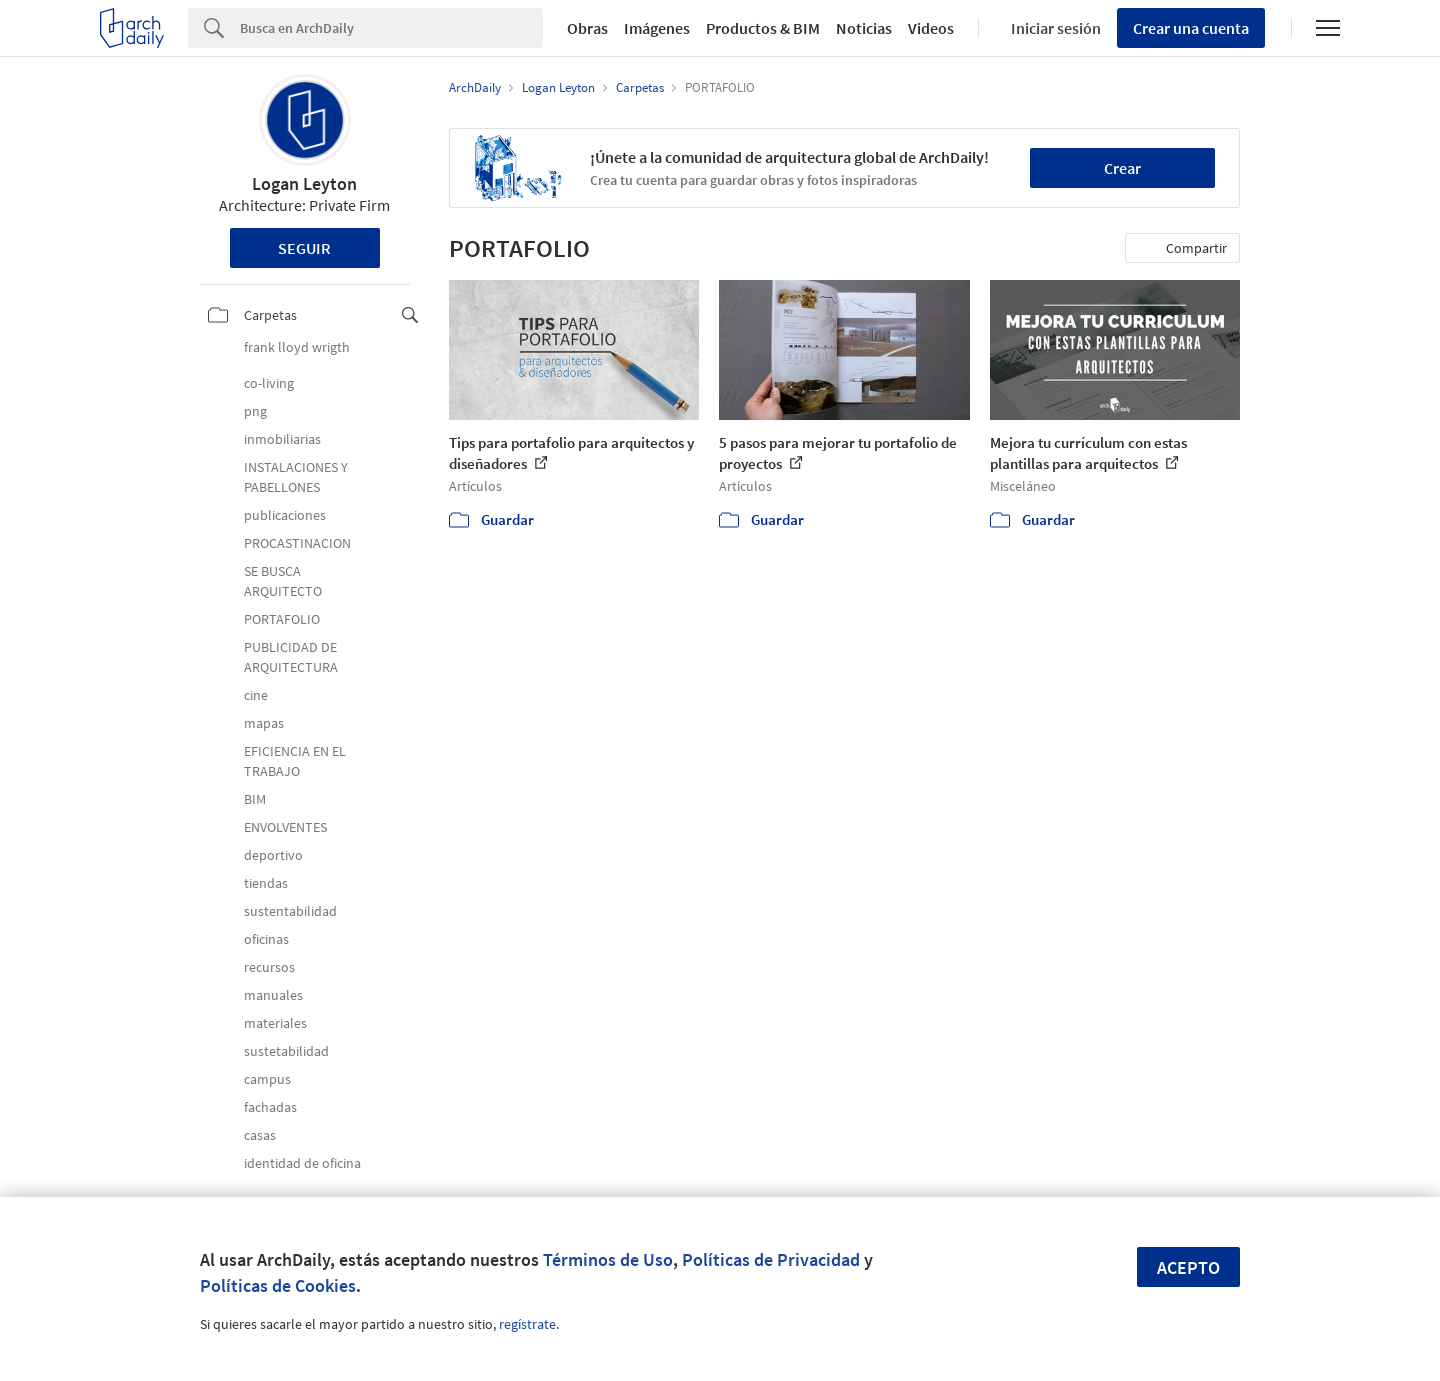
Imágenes (657, 28)
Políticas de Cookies (278, 1285)
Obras (587, 28)
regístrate (527, 1324)
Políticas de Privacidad (771, 1259)
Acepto (1188, 1267)
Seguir (304, 248)
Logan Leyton (304, 183)
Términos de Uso (608, 1259)
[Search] (391, 28)
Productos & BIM (763, 28)
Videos (931, 28)
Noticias (864, 28)
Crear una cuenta (1191, 28)
